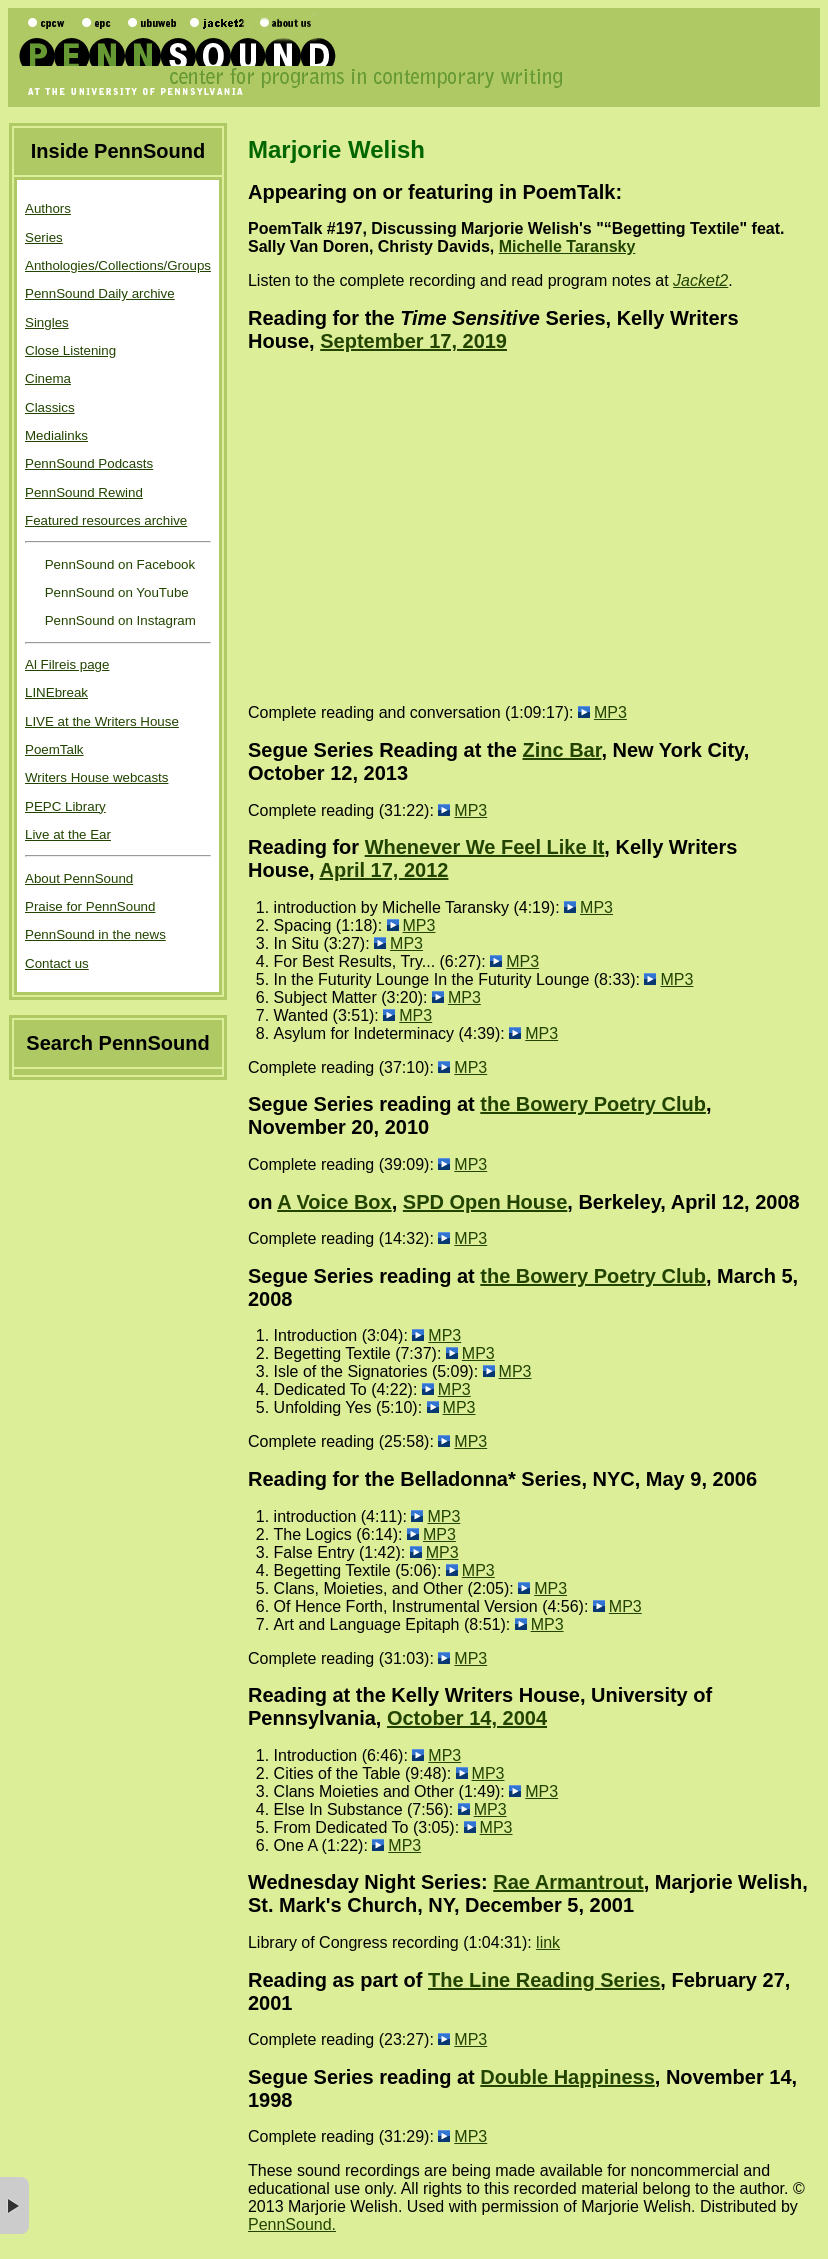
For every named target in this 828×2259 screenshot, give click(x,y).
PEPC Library (65, 806)
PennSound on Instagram (118, 620)
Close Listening (70, 350)
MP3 (610, 712)
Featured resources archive (106, 520)
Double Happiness (567, 2077)
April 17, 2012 (383, 870)
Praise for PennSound (90, 906)
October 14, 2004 (467, 1718)
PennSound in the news (95, 934)
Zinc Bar (562, 750)
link (548, 1942)
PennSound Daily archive (100, 293)
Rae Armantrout (568, 1882)
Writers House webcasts (96, 777)
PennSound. (292, 2224)
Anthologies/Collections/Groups (118, 265)
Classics (50, 407)
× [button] (14, 2205)
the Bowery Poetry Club (593, 1104)
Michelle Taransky (567, 246)
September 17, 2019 (413, 341)
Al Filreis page (67, 664)
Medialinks (56, 435)
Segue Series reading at (364, 2077)
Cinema (48, 378)
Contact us (57, 963)
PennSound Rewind (84, 492)
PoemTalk (54, 749)
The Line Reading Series (544, 1980)
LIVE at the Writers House (102, 721)
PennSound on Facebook (118, 564)
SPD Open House (485, 1202)
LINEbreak (56, 692)
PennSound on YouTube (115, 592)
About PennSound (79, 878)
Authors (48, 208)
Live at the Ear (68, 834)
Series (44, 237)
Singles (47, 322)
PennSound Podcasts (89, 463)
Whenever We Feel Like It (485, 847)
